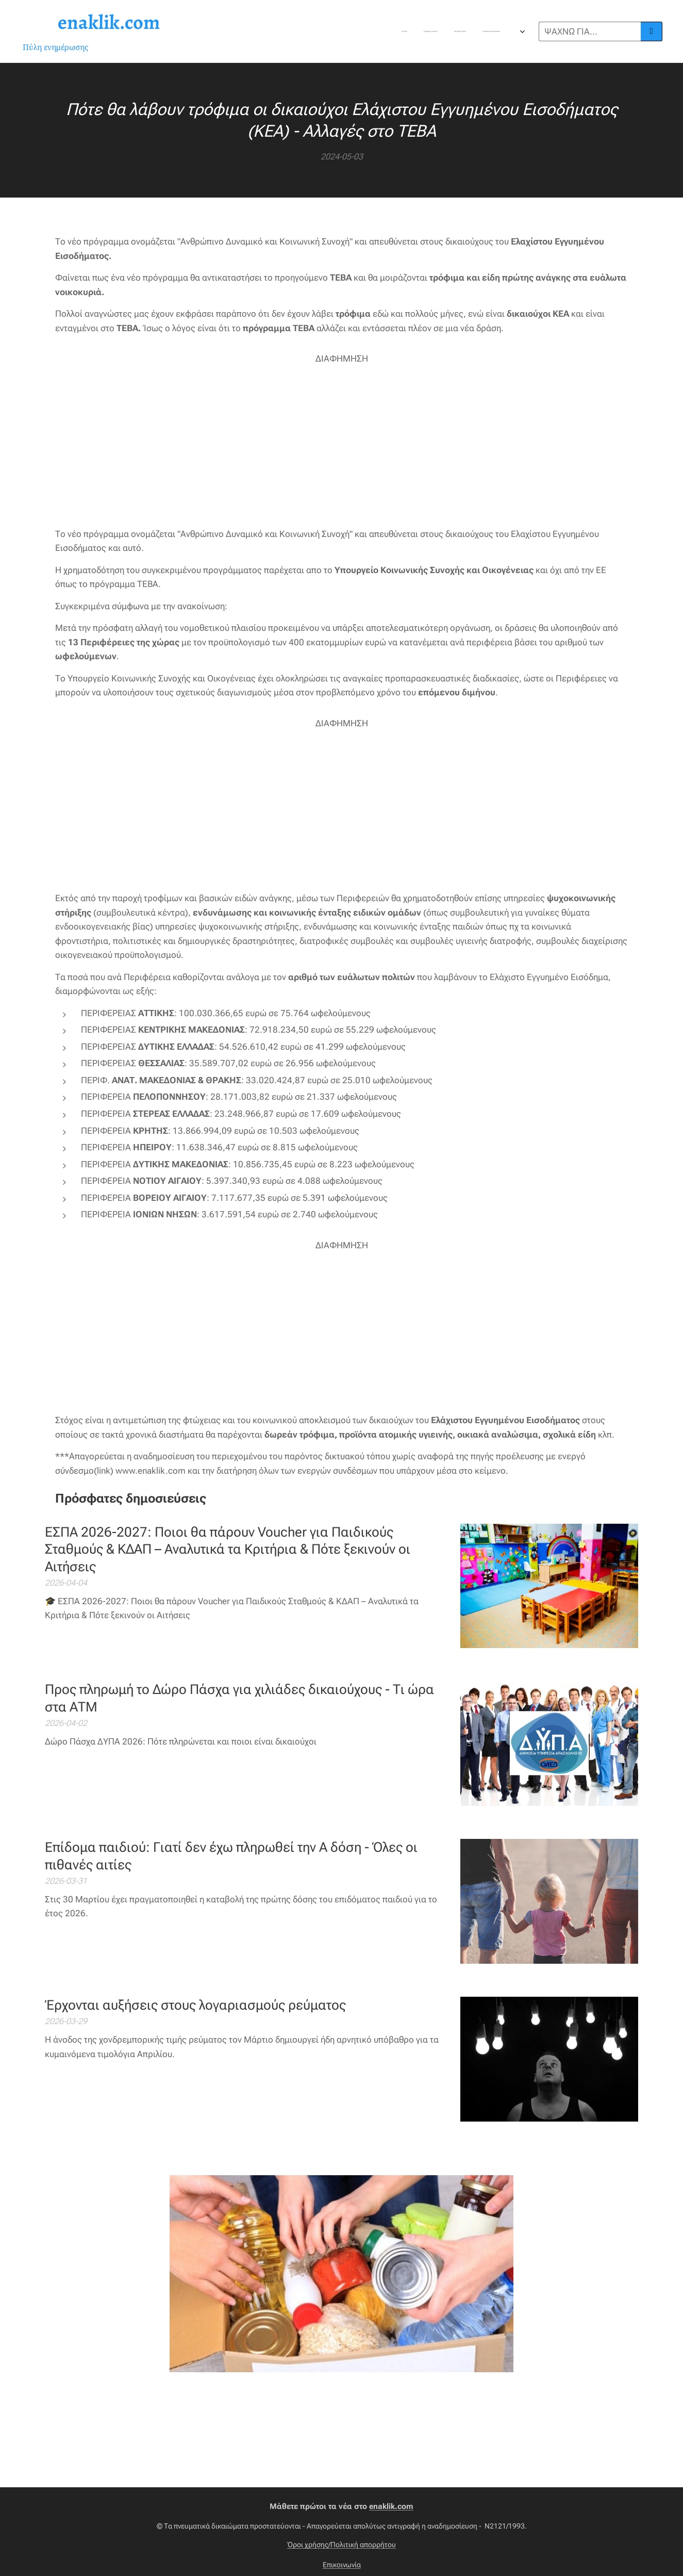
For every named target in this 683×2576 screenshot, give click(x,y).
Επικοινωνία (342, 2565)
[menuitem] (295, 31)
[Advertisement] (341, 438)
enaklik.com (391, 2506)
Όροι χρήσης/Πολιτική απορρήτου (341, 2544)
